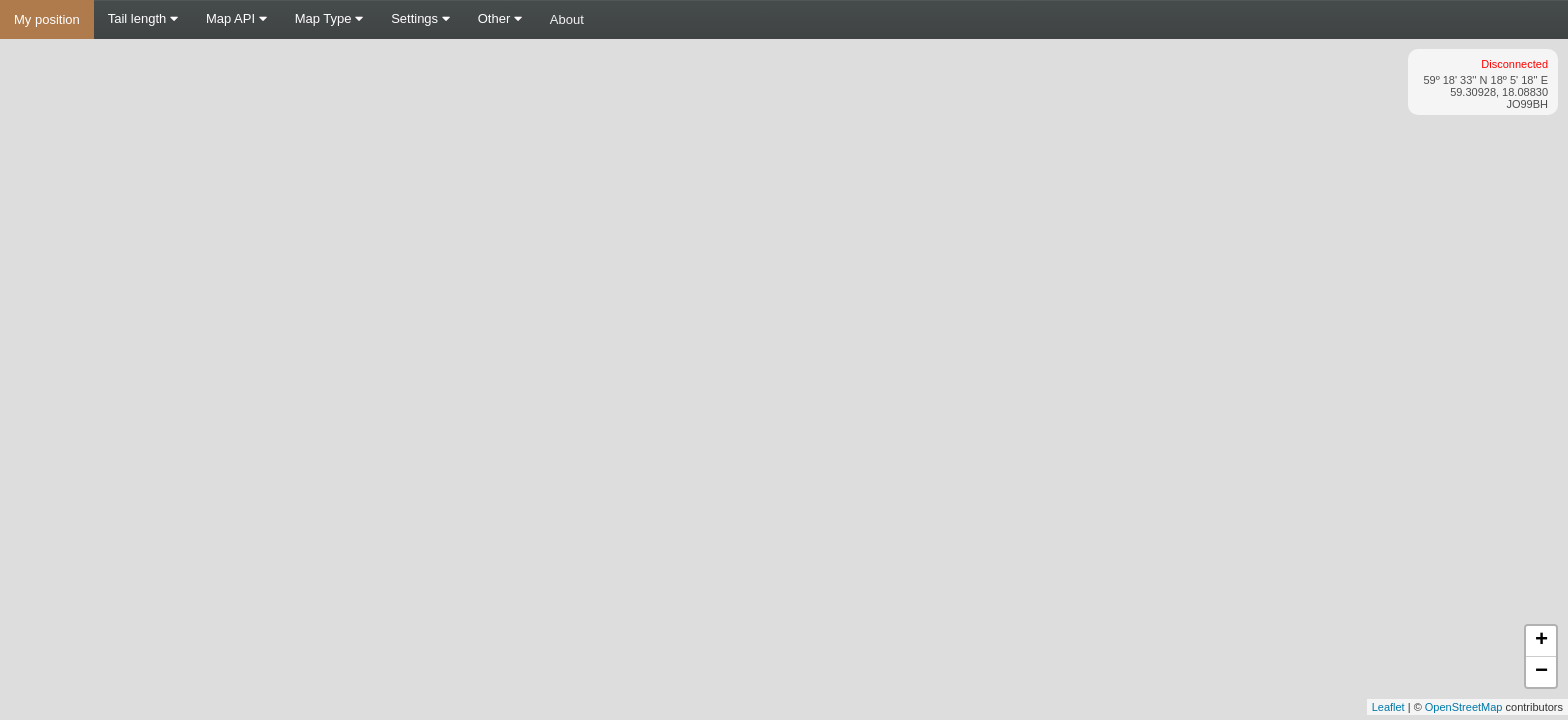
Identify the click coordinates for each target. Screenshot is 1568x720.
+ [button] (1541, 641)
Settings (420, 18)
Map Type (329, 18)
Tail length (143, 18)
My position (47, 19)
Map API (236, 18)
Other (500, 18)
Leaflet (1388, 707)
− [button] (1541, 672)
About (567, 19)
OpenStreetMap (1464, 707)
